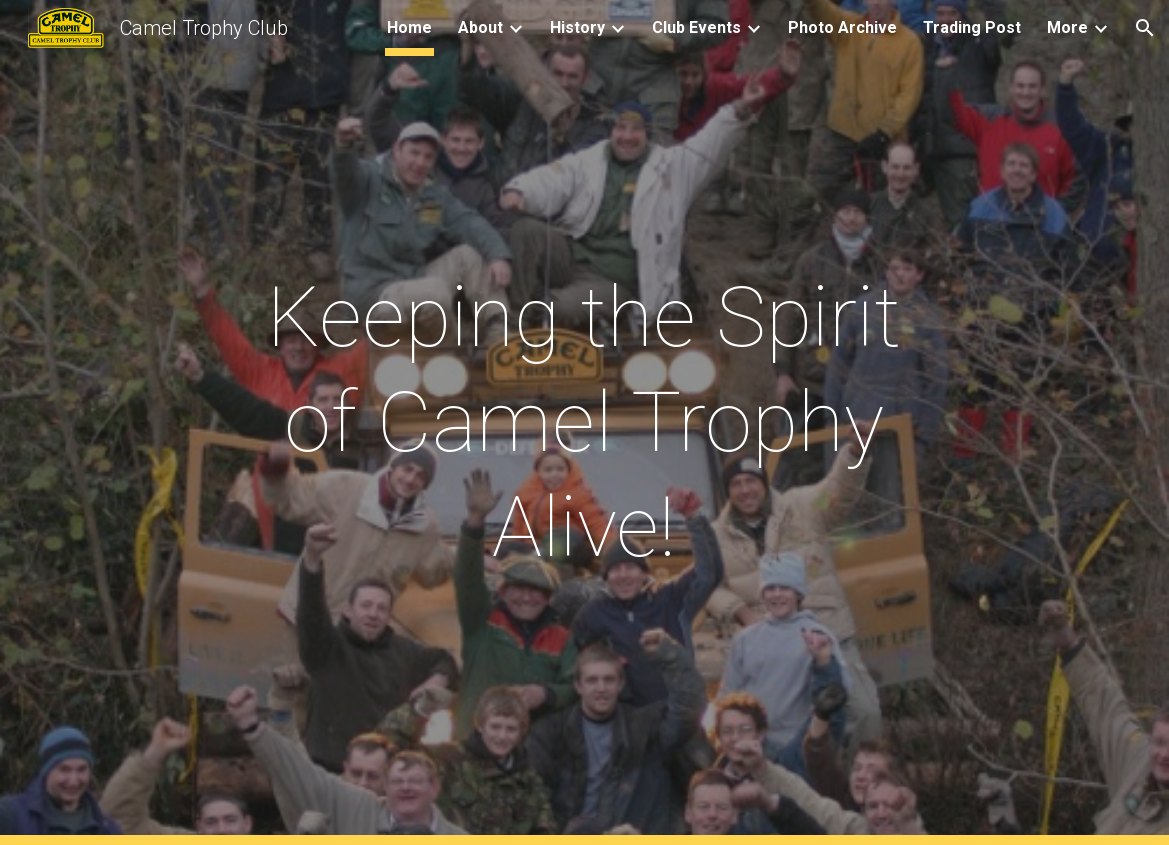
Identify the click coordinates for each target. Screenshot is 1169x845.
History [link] (577, 27)
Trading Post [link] (972, 27)
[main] (584, 422)
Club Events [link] (696, 27)
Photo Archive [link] (842, 27)
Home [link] (409, 27)
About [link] (480, 27)
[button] (1145, 28)
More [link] (1067, 27)
